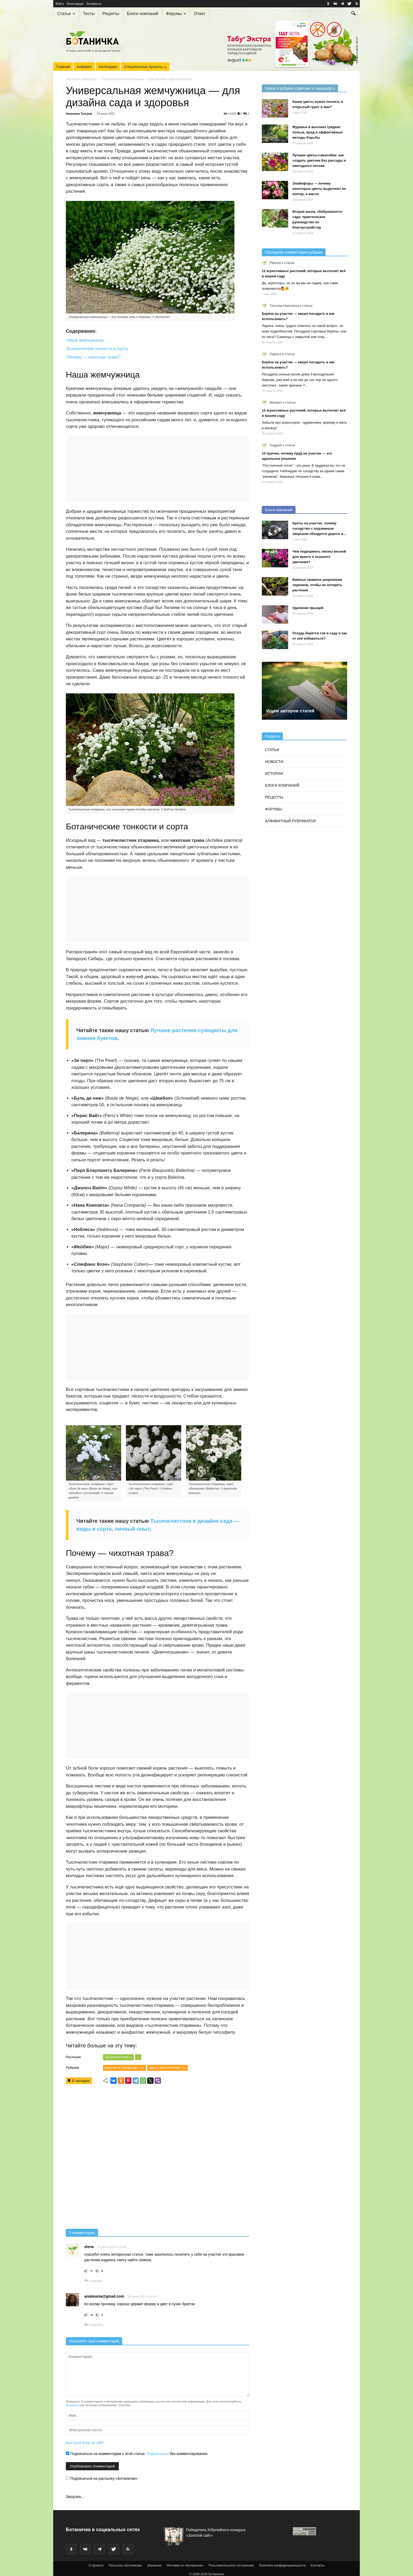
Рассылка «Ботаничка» (125, 2565)
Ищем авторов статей (290, 710)
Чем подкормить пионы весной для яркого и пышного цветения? (319, 556)
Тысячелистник (118, 2057)
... (138, 2057)
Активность (94, 3)
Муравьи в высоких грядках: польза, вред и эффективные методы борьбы (317, 132)
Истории (274, 773)
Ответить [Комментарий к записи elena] (93, 2281)
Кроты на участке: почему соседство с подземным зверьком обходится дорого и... (319, 528)
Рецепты (110, 13)
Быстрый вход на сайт (85, 2442)
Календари (108, 67)
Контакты (317, 2565)
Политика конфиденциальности (282, 2565)
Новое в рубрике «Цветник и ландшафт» (300, 88)
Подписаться (158, 2454)
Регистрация (75, 3)
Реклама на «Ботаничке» (185, 2565)
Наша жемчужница (85, 340)
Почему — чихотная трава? (93, 357)
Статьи (66, 13)
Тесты (89, 13)
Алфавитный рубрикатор (290, 821)
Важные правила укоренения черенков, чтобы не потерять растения (317, 585)
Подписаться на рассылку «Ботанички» (101, 2478)
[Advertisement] (157, 2158)
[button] (353, 14)
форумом (72, 2405)
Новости (274, 762)
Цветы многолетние (167, 2068)
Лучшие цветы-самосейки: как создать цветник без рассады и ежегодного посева (319, 160)
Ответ (199, 13)
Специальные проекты (145, 67)
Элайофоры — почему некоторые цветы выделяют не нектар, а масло (319, 188)
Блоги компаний (142, 13)
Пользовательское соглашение (231, 2565)
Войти (60, 3)
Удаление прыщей (307, 608)
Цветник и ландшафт (81, 79)
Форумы (176, 13)
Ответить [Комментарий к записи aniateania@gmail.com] (93, 2325)
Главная (63, 67)
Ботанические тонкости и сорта (97, 348)
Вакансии (154, 2565)
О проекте (96, 2565)
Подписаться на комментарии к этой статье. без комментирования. (137, 2454)
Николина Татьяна (79, 113)
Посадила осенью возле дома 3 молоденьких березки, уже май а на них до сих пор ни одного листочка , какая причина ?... (300, 379)
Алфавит (84, 67)
